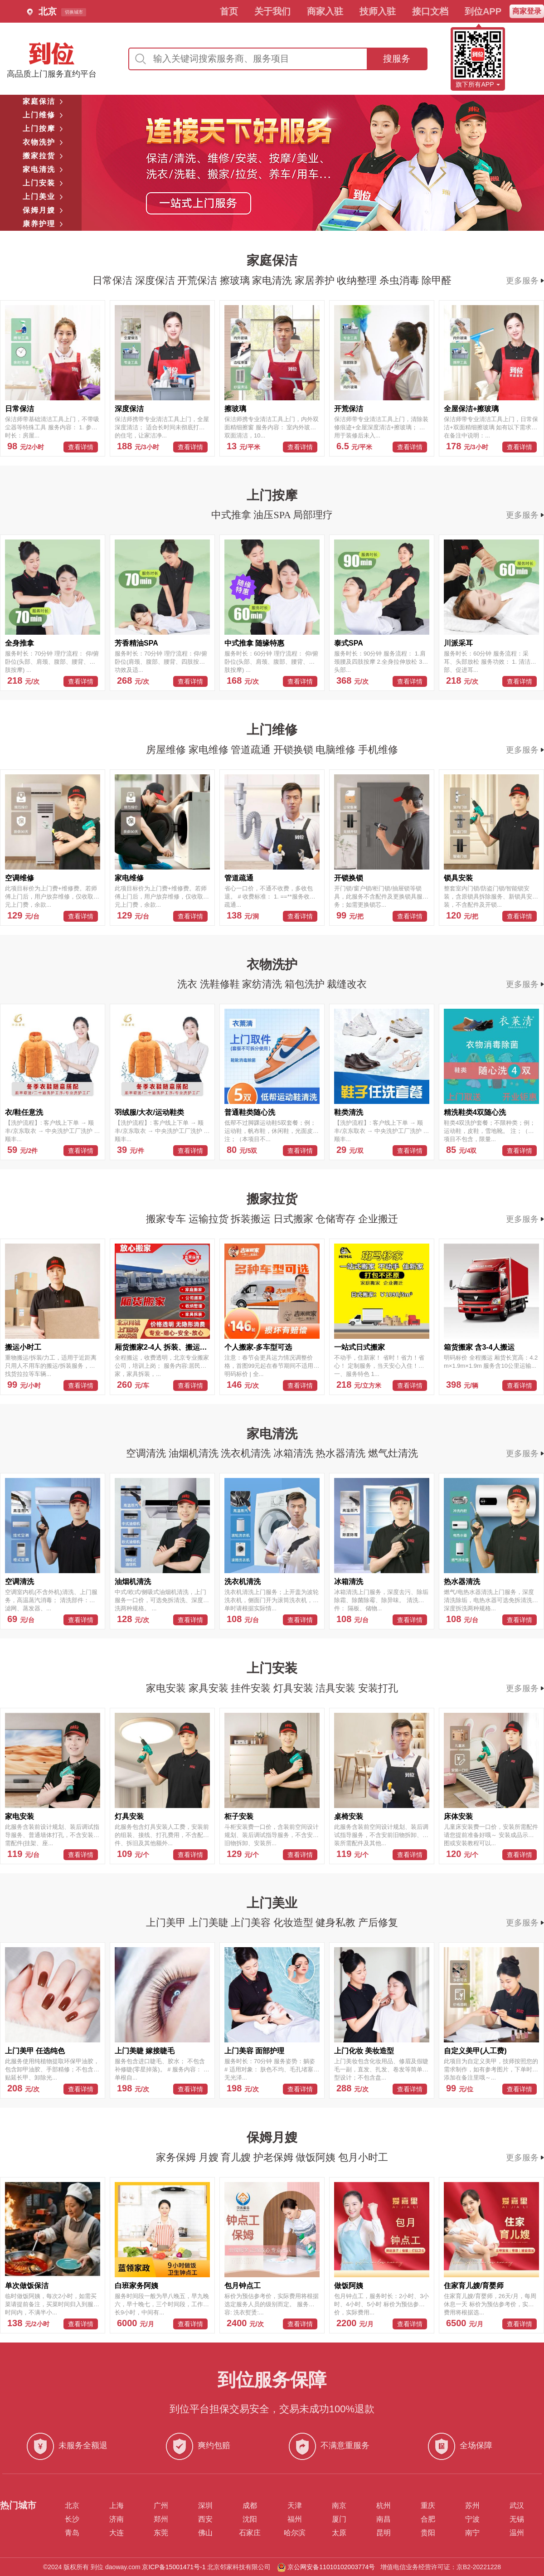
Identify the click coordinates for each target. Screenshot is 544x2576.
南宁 (472, 2533)
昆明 (383, 2533)
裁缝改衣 (347, 984)
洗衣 (188, 984)
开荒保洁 (198, 280)
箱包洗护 (306, 984)
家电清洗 (273, 280)
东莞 (161, 2533)
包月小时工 (363, 2157)
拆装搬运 (252, 1219)
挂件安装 (252, 1688)
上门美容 (252, 1922)
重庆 (428, 2505)
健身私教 (337, 1922)
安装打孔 (378, 1688)
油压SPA (273, 514)
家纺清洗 (263, 984)
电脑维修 (337, 749)
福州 (294, 2519)
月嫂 (210, 2157)
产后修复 (378, 1922)
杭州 (383, 2505)
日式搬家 (294, 1219)
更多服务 (525, 280)
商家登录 (526, 11)
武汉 (517, 2505)
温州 (517, 2533)
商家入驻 (325, 11)
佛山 (205, 2533)
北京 (72, 2505)
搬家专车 (167, 1219)
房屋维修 (167, 749)
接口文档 (430, 11)
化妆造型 (294, 1922)
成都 (250, 2505)
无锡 (517, 2519)
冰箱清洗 (294, 1453)
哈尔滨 (295, 2533)
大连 (116, 2533)
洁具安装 (337, 1688)
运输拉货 (210, 1219)
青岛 (72, 2533)
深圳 (205, 2505)
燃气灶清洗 (393, 1453)
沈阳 (250, 2519)
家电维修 (210, 749)
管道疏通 (252, 749)
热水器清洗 (342, 1453)
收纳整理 (358, 280)
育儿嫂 (237, 2157)
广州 (161, 2505)
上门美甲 (167, 1922)
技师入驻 (377, 11)
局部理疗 (313, 514)
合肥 (428, 2519)
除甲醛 (437, 280)
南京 (339, 2505)
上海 (116, 2505)
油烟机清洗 (195, 1453)
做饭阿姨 (317, 2157)
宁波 (472, 2519)
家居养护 (316, 280)
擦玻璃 (236, 280)
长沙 (72, 2519)
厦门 (339, 2519)
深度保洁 (156, 280)
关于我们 (272, 11)
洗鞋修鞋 (221, 984)
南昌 (383, 2519)
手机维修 (378, 749)
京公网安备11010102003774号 (331, 2567)
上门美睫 (210, 1922)
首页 (229, 11)
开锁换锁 (294, 749)
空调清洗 (147, 1453)
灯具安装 (294, 1688)
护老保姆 (274, 2157)
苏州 (472, 2505)
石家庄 (250, 2533)
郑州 (161, 2519)
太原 (339, 2533)
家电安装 (167, 1688)
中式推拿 (232, 514)
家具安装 (210, 1688)
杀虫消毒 (400, 280)
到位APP (483, 11)
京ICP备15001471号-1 (173, 2567)
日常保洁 (113, 280)
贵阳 (428, 2533)
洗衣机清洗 (247, 1453)
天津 (294, 2505)
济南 (116, 2519)
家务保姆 (177, 2157)
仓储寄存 (337, 1219)
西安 (205, 2519)
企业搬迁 (378, 1219)
